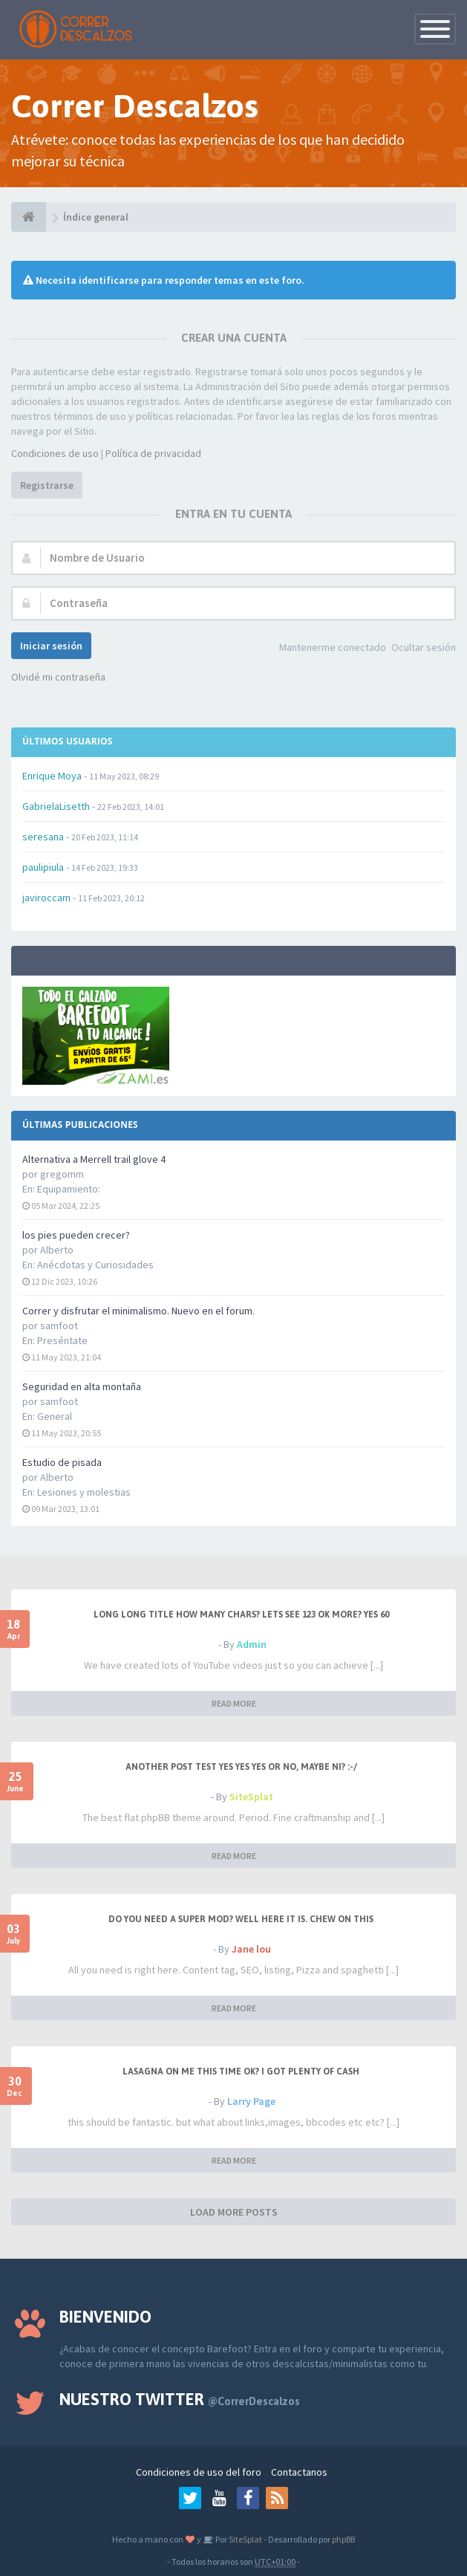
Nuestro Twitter (179, 2399)
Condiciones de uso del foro (198, 2472)
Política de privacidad (153, 453)
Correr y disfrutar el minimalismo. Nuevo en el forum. (138, 1310)
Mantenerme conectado (332, 647)
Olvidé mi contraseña (58, 677)
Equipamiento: (68, 1188)
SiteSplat (251, 1796)
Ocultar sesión (423, 647)
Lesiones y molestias (84, 1492)
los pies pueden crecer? (76, 1235)
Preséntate (62, 1340)
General (54, 1416)
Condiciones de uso (55, 453)
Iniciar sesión (51, 645)
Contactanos (299, 2472)
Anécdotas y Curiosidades (95, 1264)
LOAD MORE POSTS (234, 2212)
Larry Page (251, 2101)
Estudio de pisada (62, 1462)
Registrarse (47, 485)
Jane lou (251, 1949)
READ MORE (234, 1703)
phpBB (343, 2539)
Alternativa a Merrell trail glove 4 (94, 1159)
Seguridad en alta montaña (81, 1386)
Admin (252, 1644)
